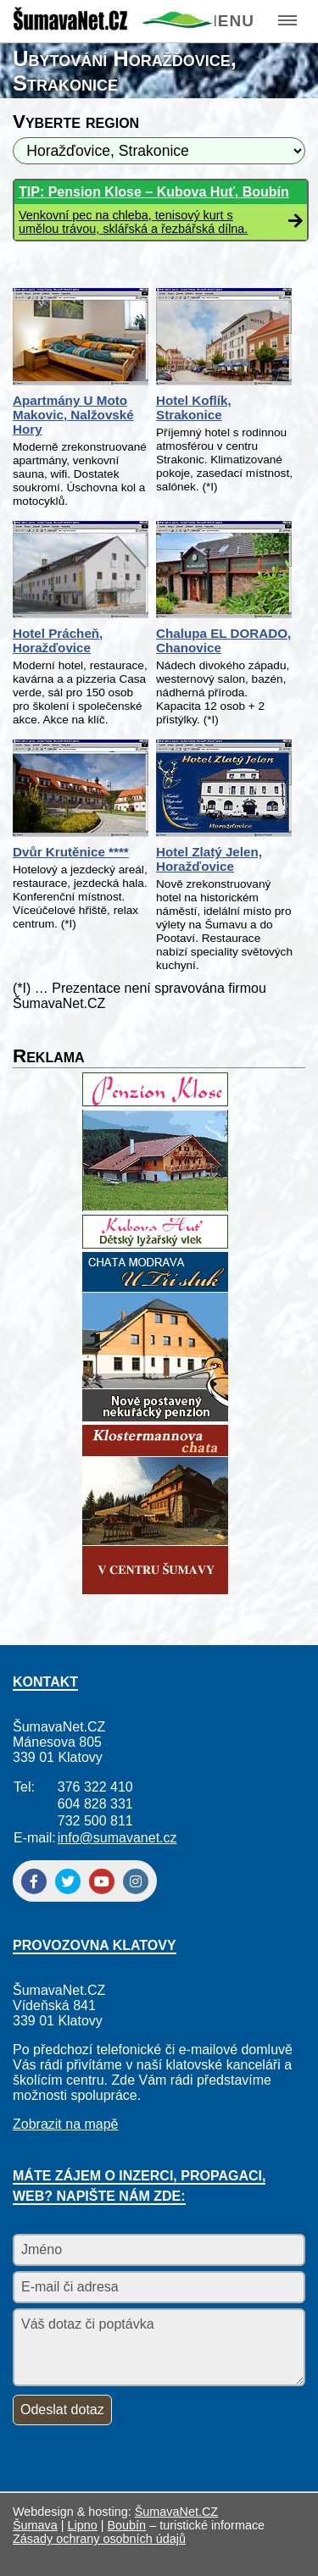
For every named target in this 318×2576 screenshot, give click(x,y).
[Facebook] (34, 1881)
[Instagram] (135, 1881)
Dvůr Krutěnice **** (71, 852)
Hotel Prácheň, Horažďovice (58, 640)
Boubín (127, 2525)
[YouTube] (101, 1881)
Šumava (35, 2525)
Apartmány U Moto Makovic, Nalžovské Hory (73, 414)
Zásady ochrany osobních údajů (99, 2539)
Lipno (83, 2525)
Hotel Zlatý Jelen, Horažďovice (209, 859)
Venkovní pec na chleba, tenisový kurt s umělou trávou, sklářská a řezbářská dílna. (133, 221)
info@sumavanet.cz (117, 1838)
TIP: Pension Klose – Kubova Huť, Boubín (154, 192)
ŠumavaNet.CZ (176, 2511)
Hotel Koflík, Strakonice (194, 407)
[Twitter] (68, 1881)
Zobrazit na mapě (66, 2124)
